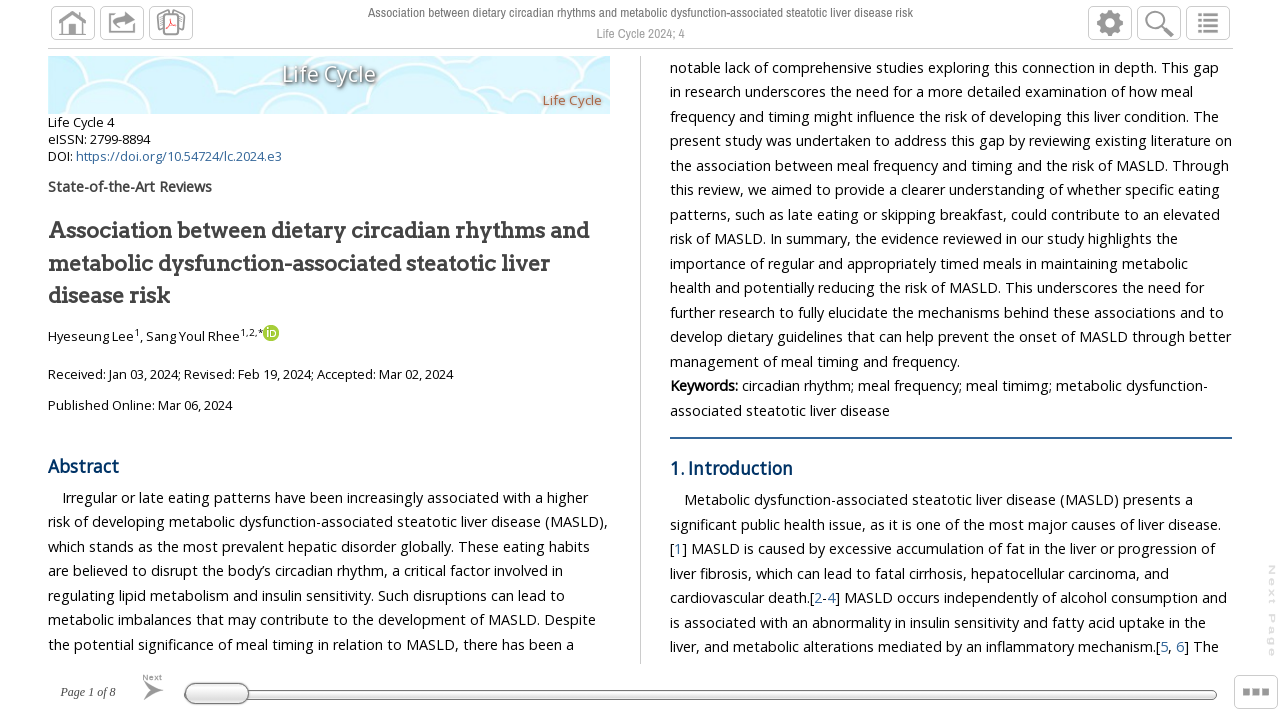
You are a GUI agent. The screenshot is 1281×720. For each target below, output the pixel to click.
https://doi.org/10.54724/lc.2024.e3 (179, 164)
